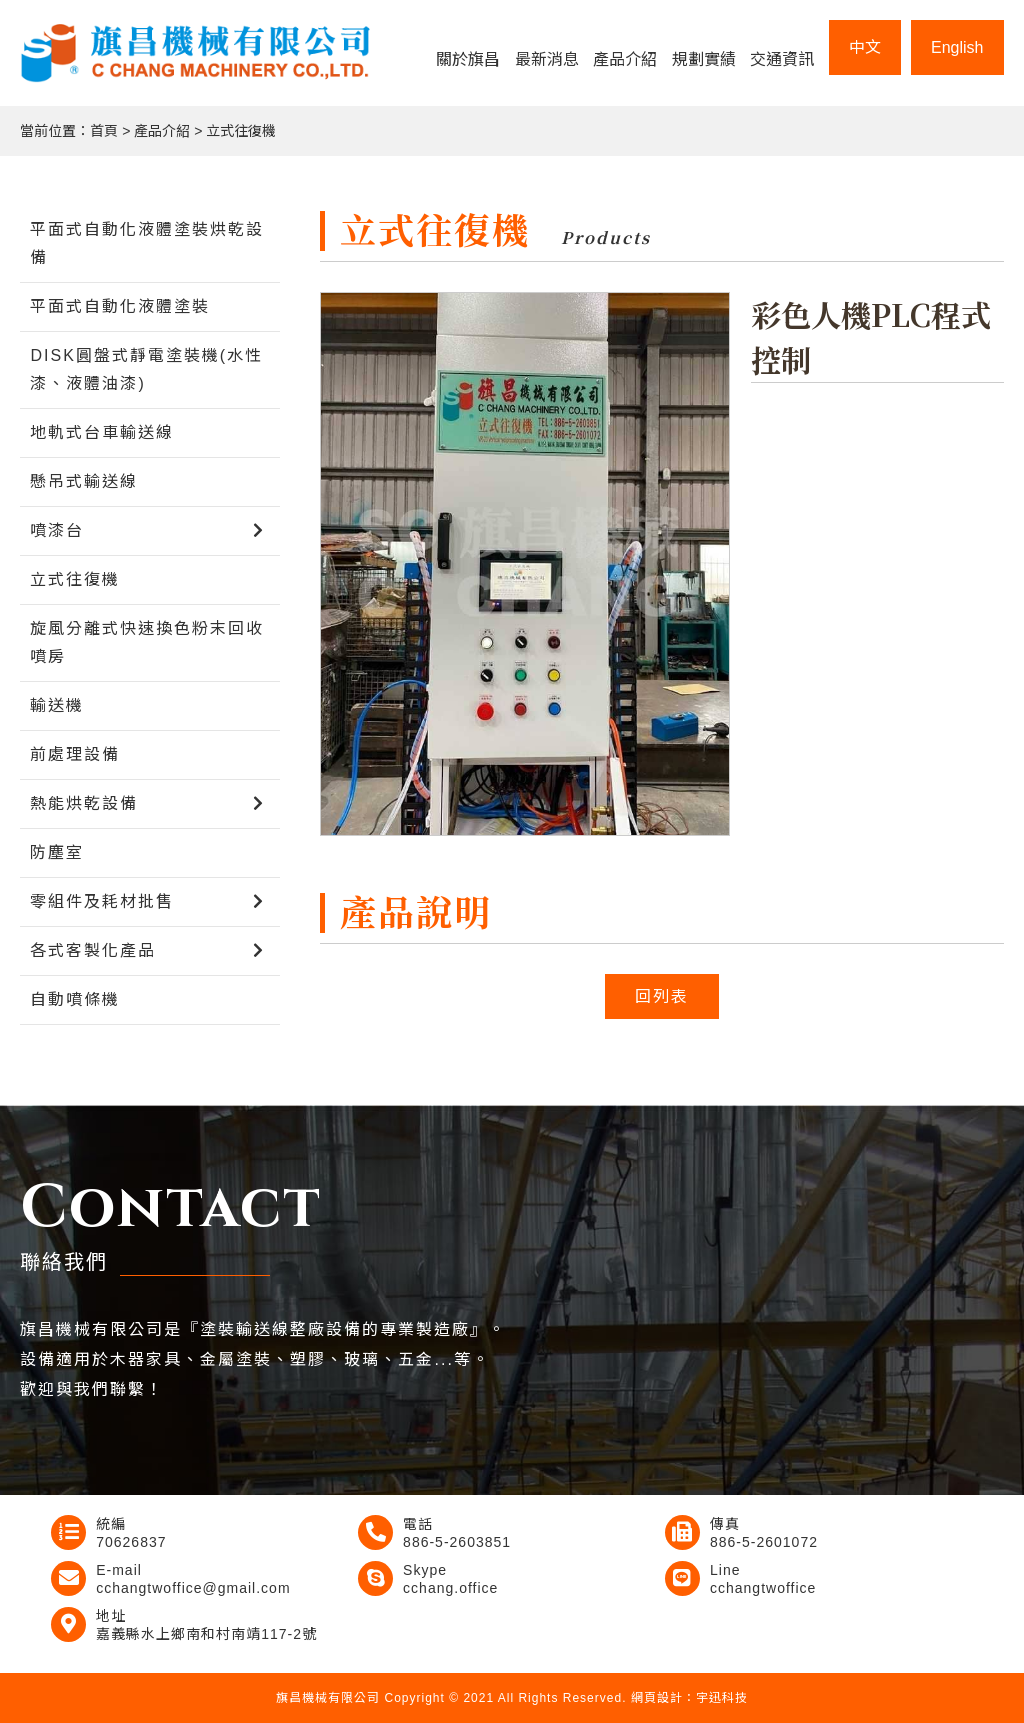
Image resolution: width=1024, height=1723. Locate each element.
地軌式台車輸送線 (102, 432)
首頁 (104, 131)
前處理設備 (75, 754)
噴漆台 (57, 530)
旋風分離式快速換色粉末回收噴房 (147, 642)
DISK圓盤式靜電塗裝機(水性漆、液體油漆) (146, 369)
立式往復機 (241, 131)
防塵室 (57, 852)
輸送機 (57, 705)
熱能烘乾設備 (84, 803)
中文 (865, 47)
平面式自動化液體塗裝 (120, 306)
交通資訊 (782, 59)
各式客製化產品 (93, 950)
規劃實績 (704, 59)
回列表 (662, 996)
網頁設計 (657, 1698)
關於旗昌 (468, 59)
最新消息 (547, 59)
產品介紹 (625, 59)
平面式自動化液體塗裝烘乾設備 (147, 243)
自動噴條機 (75, 999)
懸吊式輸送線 (84, 481)
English (957, 47)
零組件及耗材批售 (102, 901)
